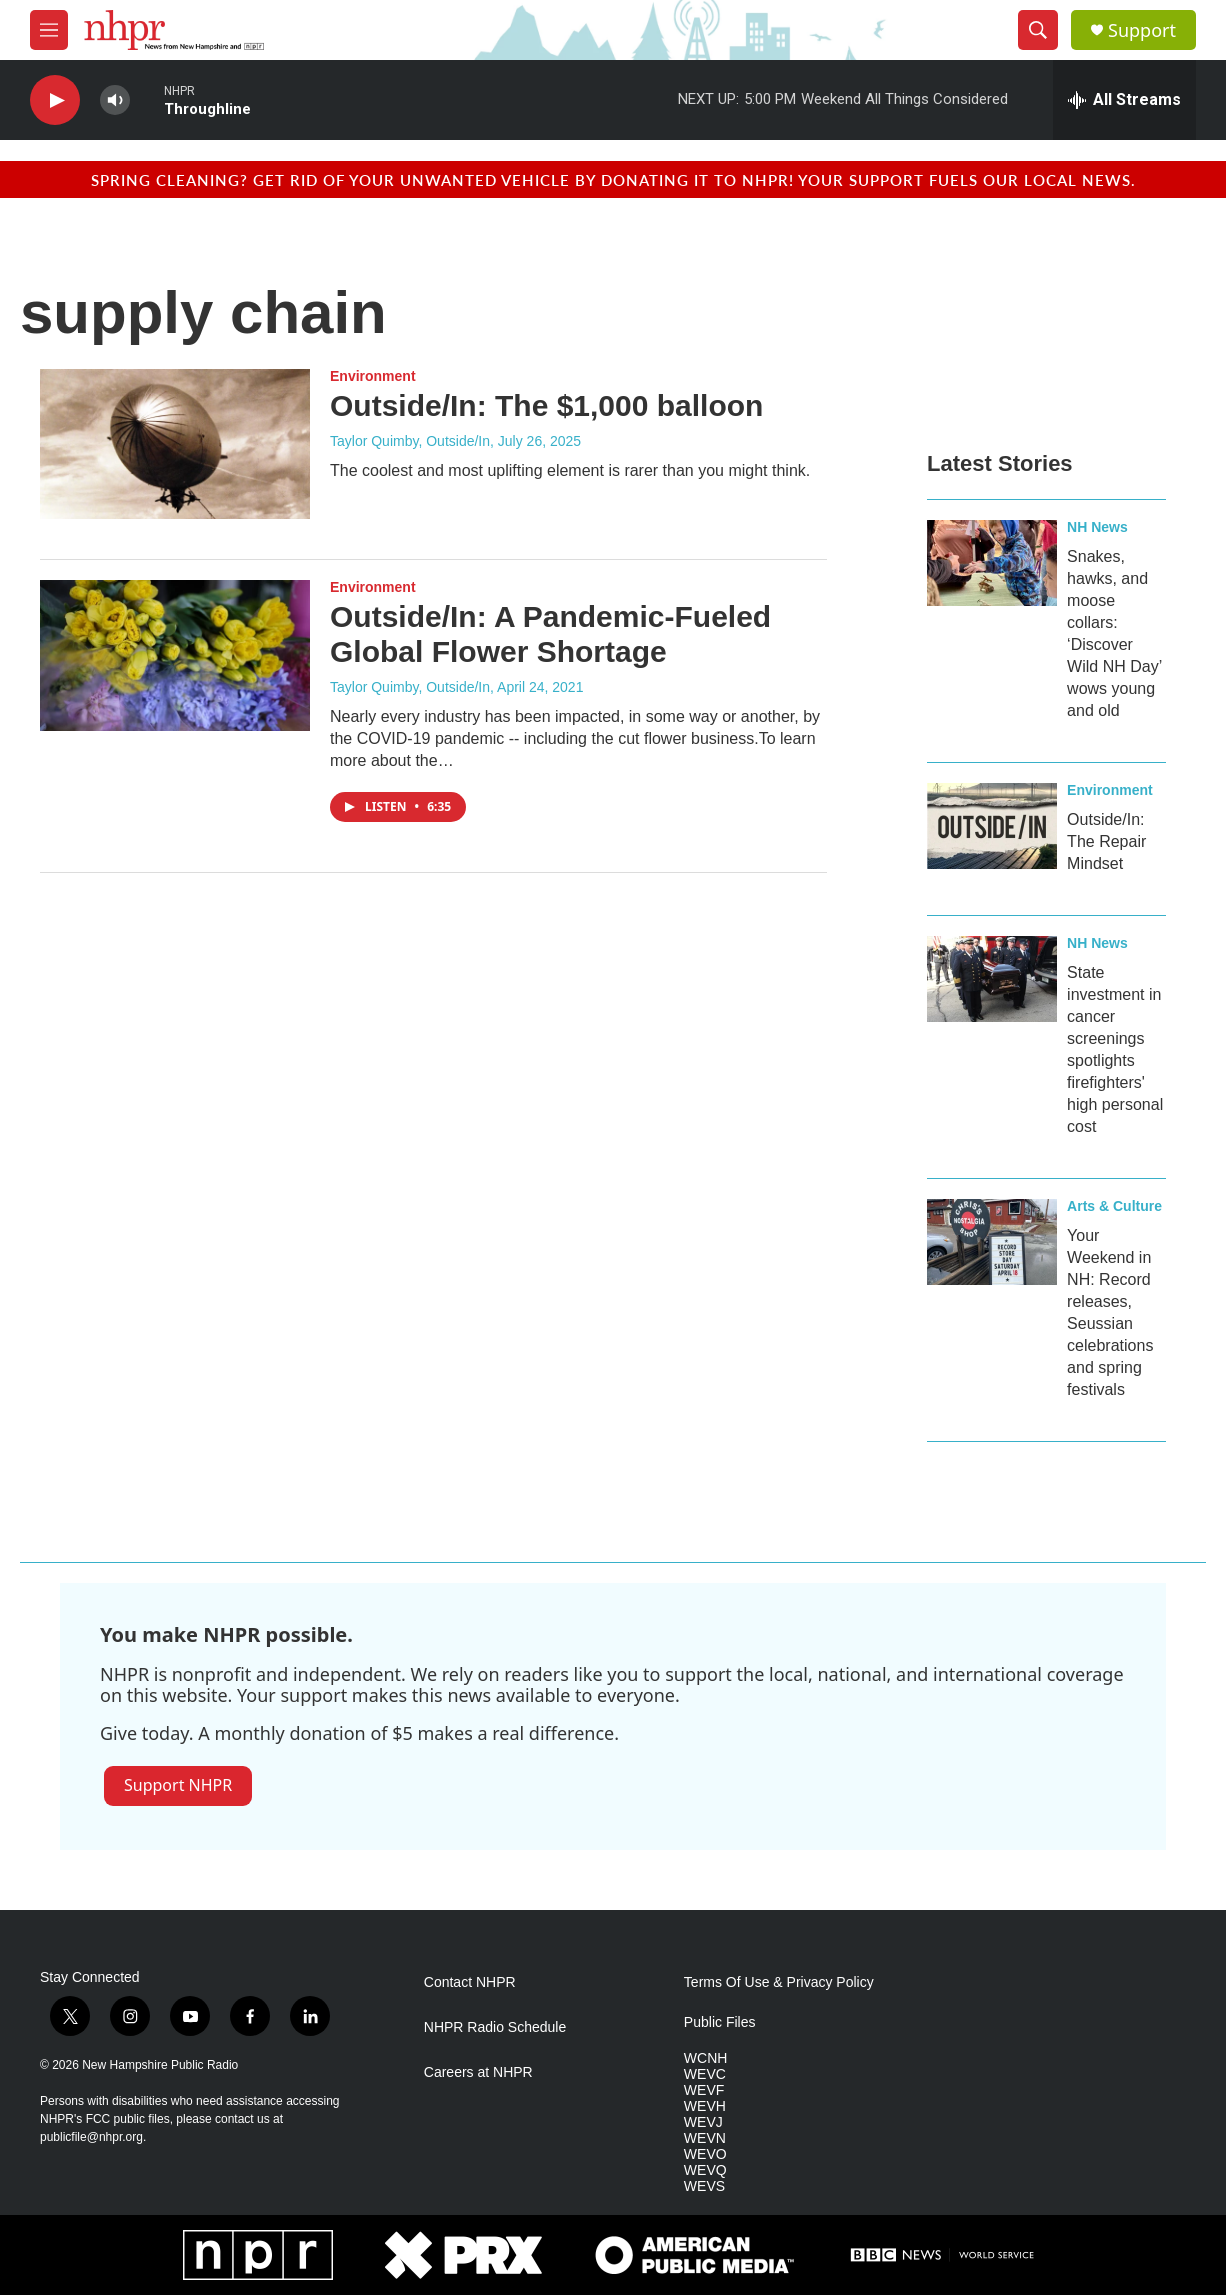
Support (1142, 30)
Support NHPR (178, 1785)
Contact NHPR (470, 1982)
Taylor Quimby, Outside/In (410, 441)
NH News (1097, 527)
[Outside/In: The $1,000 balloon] (175, 444)
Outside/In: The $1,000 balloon (546, 405)
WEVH (705, 2106)
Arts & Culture (1114, 1206)
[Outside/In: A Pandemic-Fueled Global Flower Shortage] (175, 655)
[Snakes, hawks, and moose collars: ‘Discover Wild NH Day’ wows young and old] (992, 563)
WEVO (705, 2154)
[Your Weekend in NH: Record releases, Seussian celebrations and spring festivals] (992, 1242)
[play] (55, 100)
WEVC (705, 2074)
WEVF (704, 2090)
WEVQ (705, 2170)
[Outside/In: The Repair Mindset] (992, 826)
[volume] (115, 100)
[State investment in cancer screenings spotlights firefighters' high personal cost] (992, 979)
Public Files (720, 2022)
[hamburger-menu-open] (49, 30)
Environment (373, 376)
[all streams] (1124, 100)
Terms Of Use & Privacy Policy (779, 1982)
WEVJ (703, 2122)
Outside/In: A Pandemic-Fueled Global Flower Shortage (550, 634)
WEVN (705, 2138)
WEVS (704, 2186)
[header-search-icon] (1038, 30)
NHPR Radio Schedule (495, 2027)
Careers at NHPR (478, 2072)
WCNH (706, 2058)
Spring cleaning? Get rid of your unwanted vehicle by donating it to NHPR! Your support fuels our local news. (613, 179)
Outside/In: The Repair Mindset (1106, 841)
